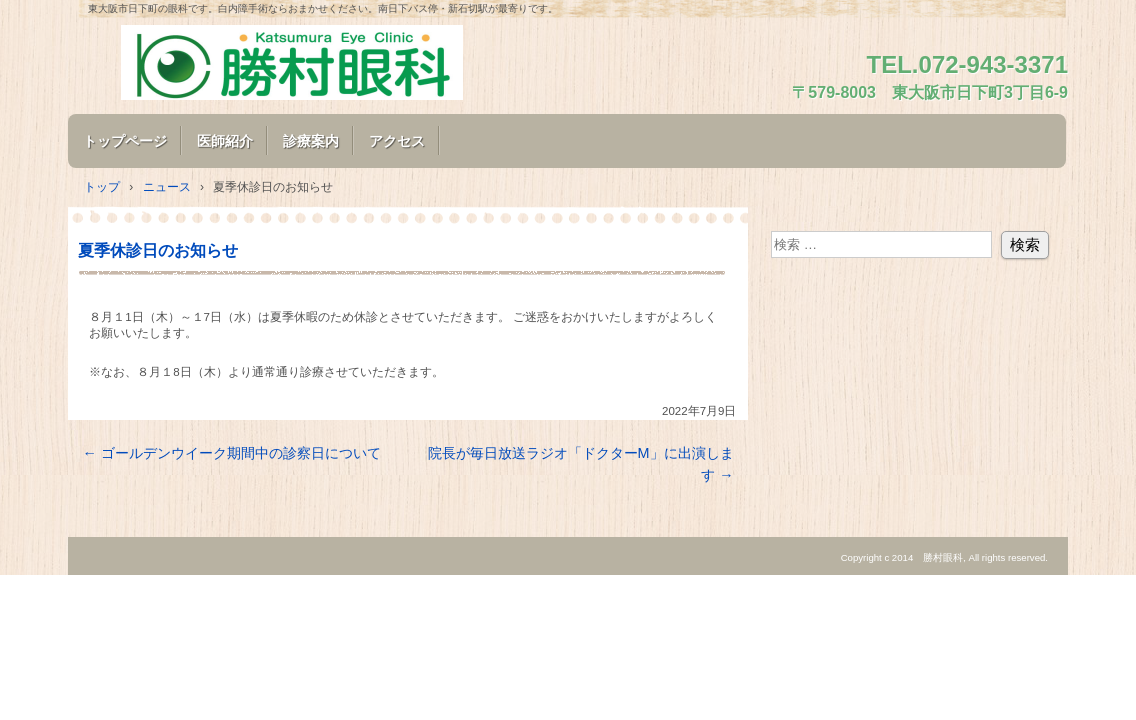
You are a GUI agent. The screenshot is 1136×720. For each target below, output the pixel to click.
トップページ (125, 141)
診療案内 (311, 141)
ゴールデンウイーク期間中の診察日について (231, 453)
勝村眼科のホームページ (308, 62)
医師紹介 (225, 141)
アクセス (397, 141)
